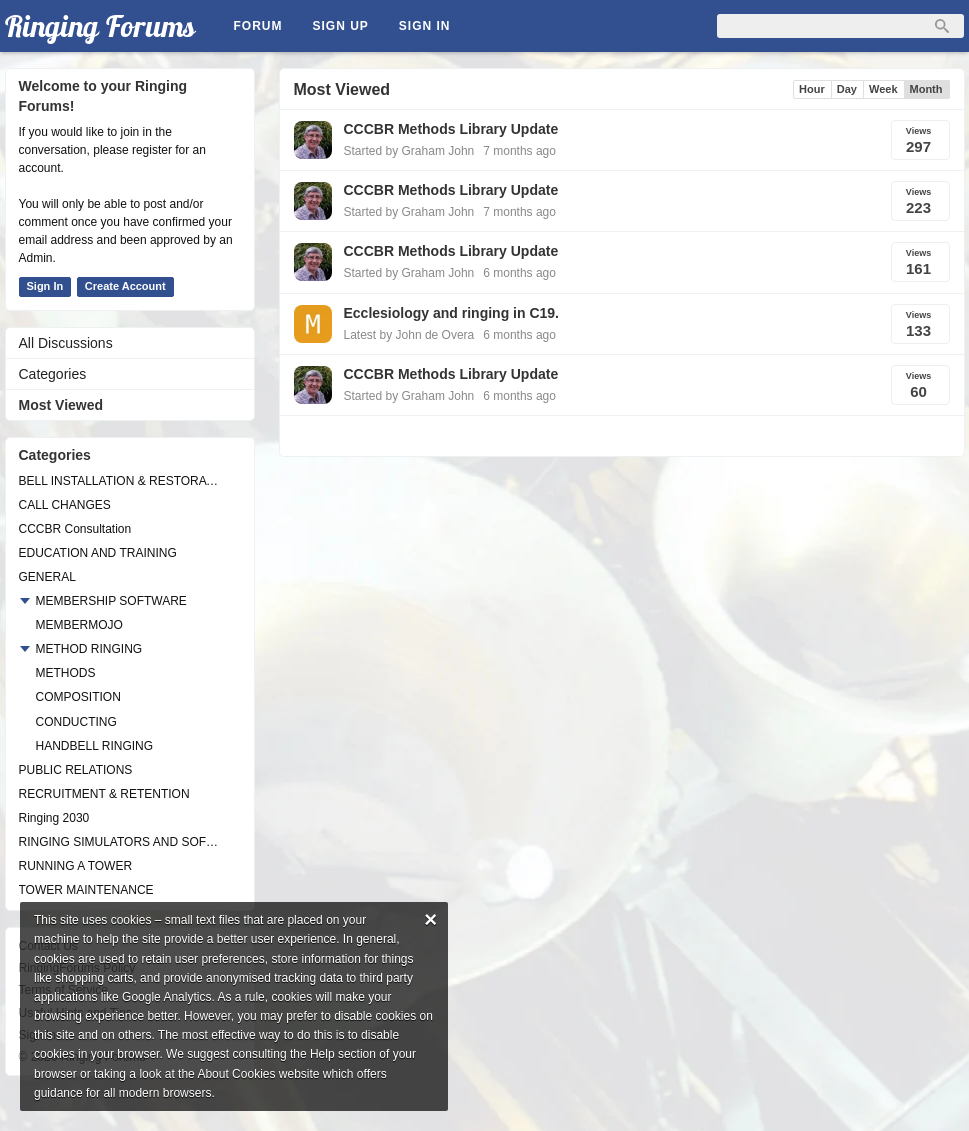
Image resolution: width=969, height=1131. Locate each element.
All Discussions (66, 343)
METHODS (66, 673)
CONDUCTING (76, 722)
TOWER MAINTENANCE (86, 890)
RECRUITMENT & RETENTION (104, 794)
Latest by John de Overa (409, 335)
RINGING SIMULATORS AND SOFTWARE (120, 842)
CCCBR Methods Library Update (451, 129)
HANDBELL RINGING (95, 746)
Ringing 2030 (54, 818)
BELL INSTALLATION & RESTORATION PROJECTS (120, 481)
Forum (258, 26)
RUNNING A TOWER (76, 866)
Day (847, 89)
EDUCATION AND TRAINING (98, 553)
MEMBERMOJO (79, 625)
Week (883, 89)
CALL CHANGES (65, 505)
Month (926, 89)
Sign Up (341, 26)
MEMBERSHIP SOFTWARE (111, 601)
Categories (53, 374)
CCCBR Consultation (75, 529)
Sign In (425, 26)
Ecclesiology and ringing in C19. (452, 313)
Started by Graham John (409, 151)
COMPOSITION (78, 697)
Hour (812, 89)
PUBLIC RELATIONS (76, 770)
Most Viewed (61, 405)
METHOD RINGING (89, 649)
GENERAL (47, 577)
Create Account (125, 286)
